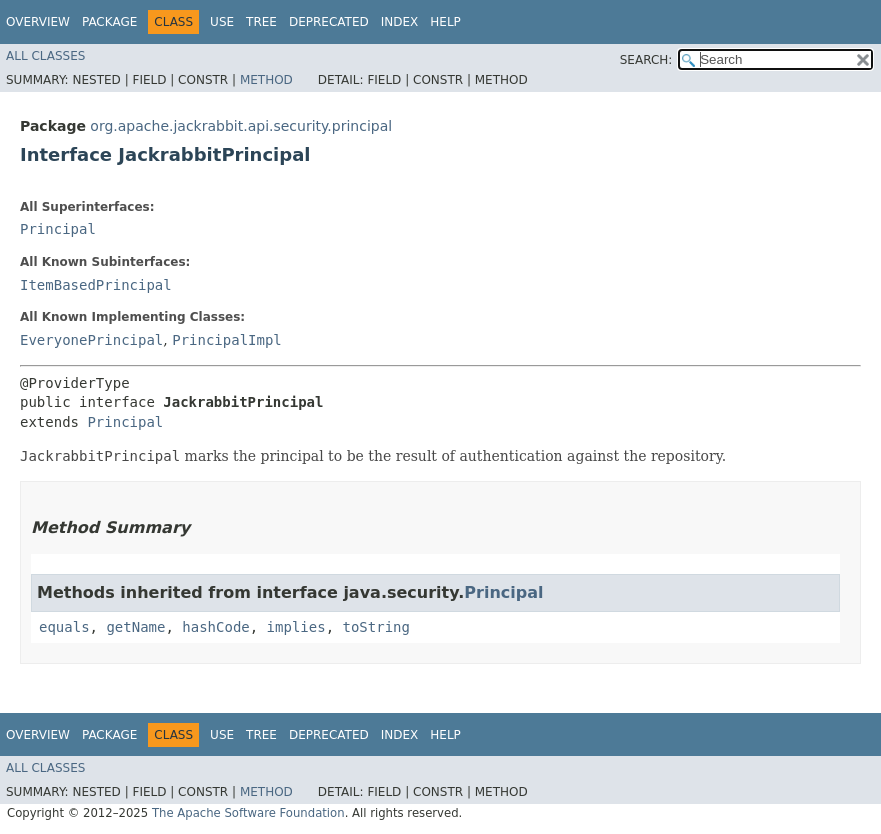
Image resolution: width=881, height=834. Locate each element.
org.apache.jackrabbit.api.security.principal (241, 126)
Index (400, 22)
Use (222, 22)
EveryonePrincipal (91, 340)
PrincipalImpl (227, 340)
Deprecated (329, 22)
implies (296, 627)
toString (375, 627)
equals (64, 627)
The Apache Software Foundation (248, 813)
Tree (261, 22)
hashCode (215, 627)
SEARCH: (646, 60)
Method (266, 80)
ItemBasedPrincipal (96, 285)
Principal (58, 229)
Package (109, 22)
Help (445, 22)
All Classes (45, 56)
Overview (38, 22)
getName (135, 627)
